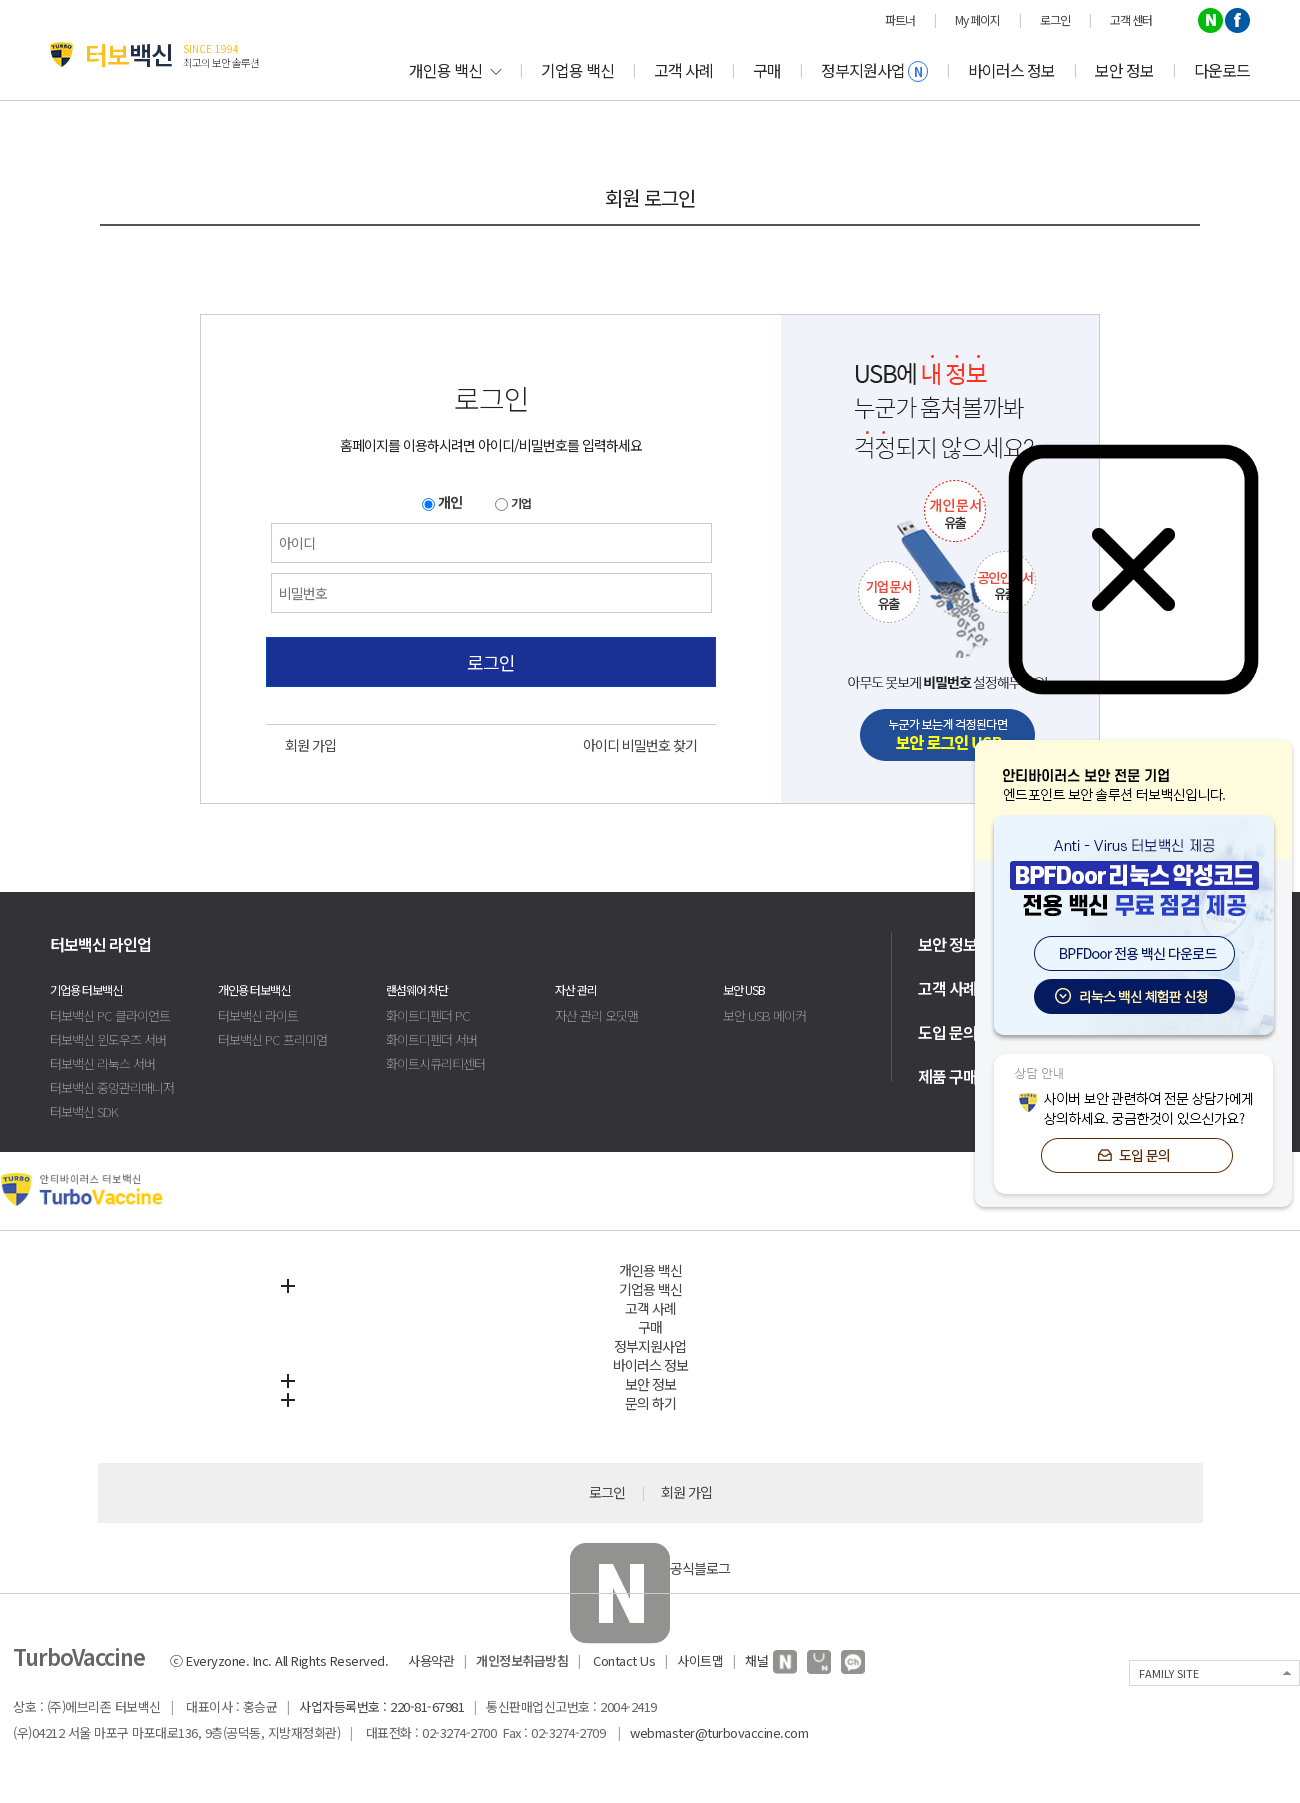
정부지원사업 (874, 70)
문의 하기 (650, 1403)
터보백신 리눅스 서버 (102, 1063)
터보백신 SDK (84, 1111)
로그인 (491, 662)
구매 (767, 70)
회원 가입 (310, 745)
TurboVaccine (79, 1656)
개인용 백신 (455, 70)
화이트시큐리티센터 (435, 1063)
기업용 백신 (577, 70)
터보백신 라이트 (258, 1015)
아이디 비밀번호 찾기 (640, 745)
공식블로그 (650, 1568)
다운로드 (1222, 70)
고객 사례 (683, 70)
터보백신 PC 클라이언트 (110, 1015)
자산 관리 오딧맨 (596, 1015)
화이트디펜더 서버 (431, 1039)
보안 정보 (1124, 70)
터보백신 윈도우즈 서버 (108, 1039)
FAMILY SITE (1169, 1673)
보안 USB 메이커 (764, 1015)
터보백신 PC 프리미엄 (272, 1039)
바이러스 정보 (1011, 70)
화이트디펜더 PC (428, 1015)
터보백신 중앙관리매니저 (112, 1087)
